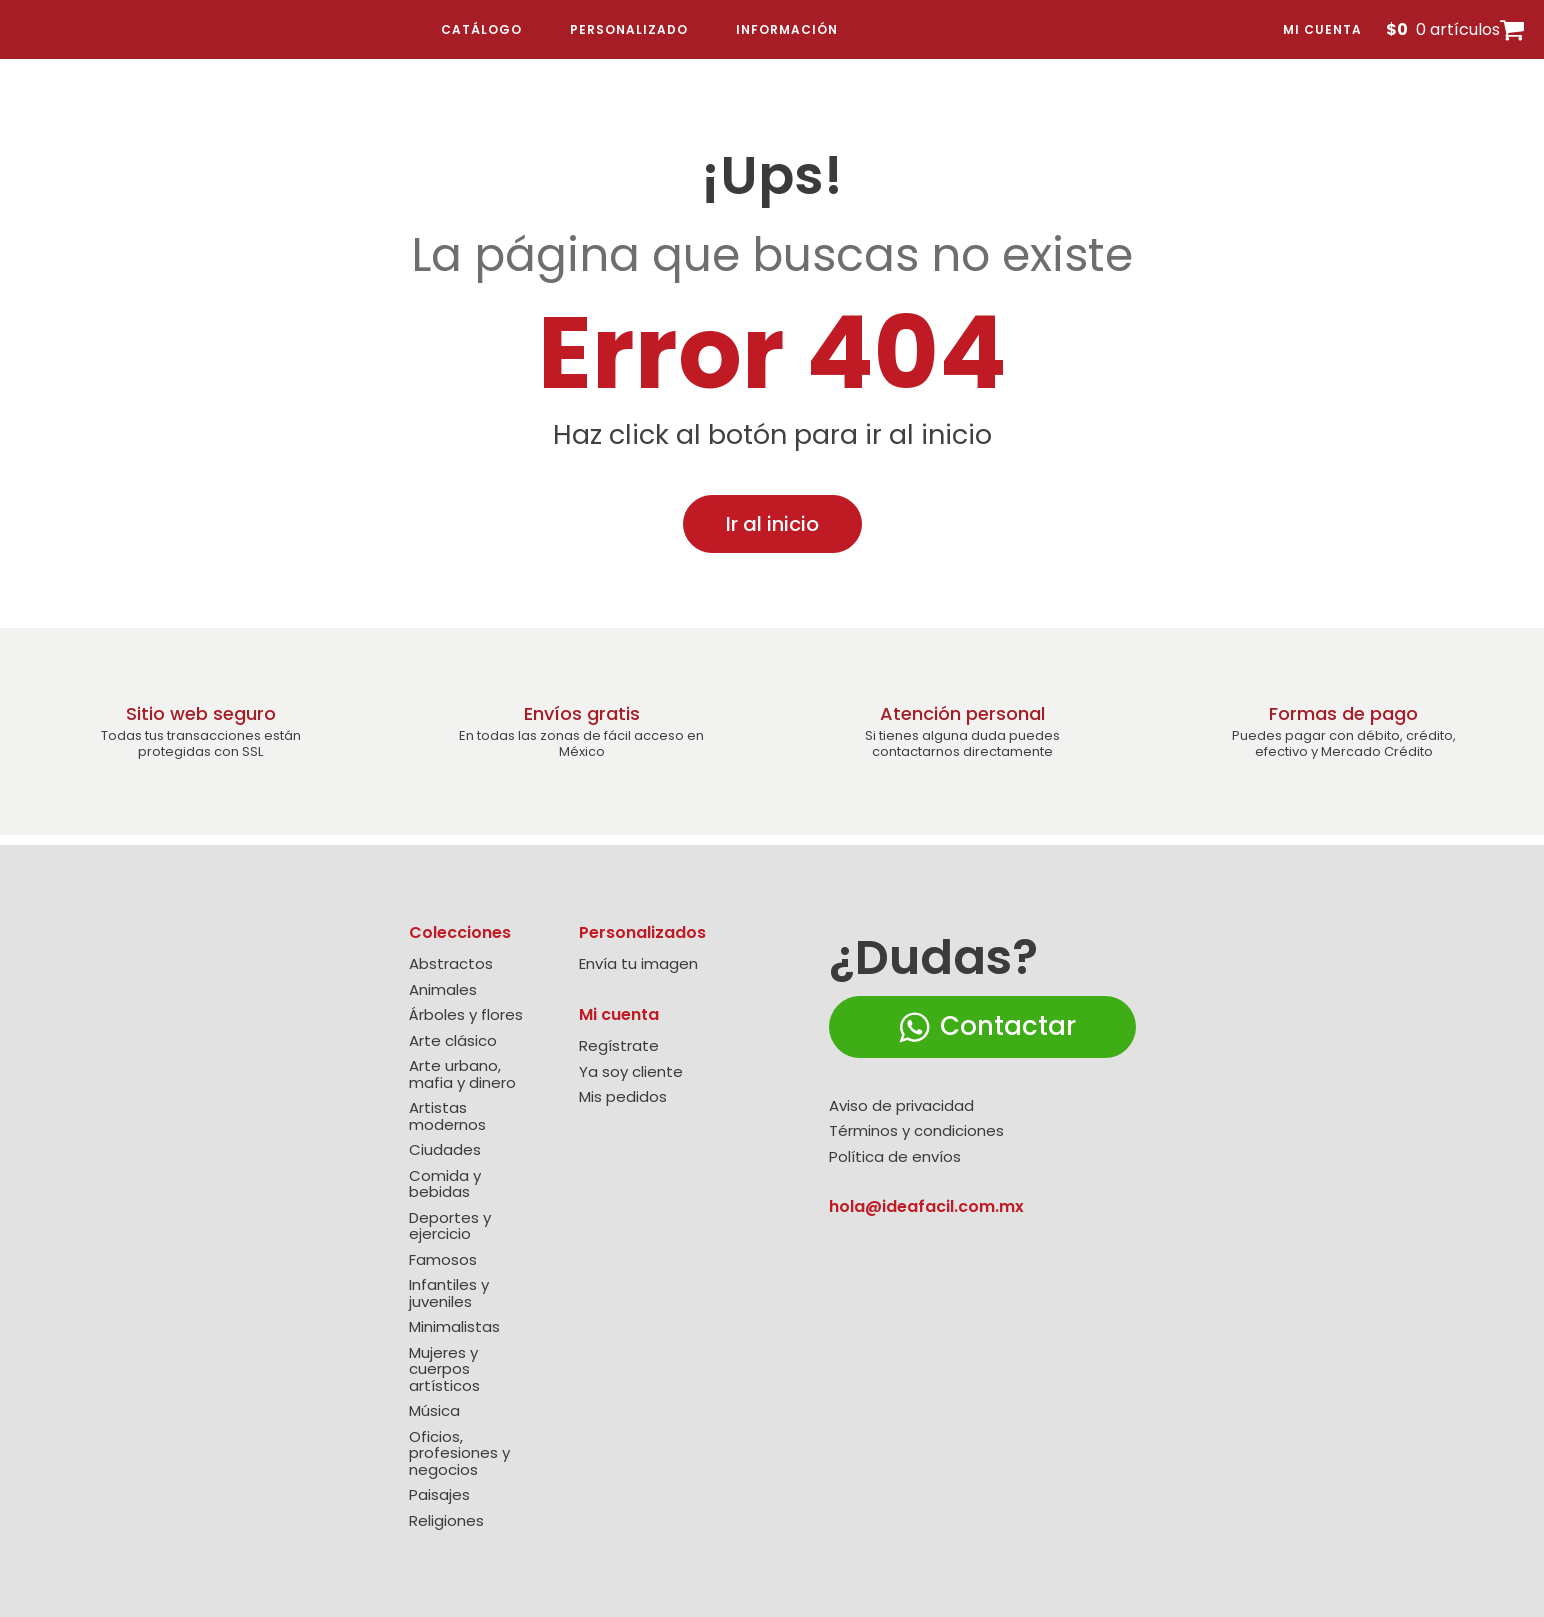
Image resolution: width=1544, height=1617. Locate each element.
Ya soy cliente (631, 1072)
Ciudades (445, 1150)
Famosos (443, 1260)
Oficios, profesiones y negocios (459, 1454)
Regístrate (619, 1046)
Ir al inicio (772, 524)
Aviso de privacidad (901, 1106)
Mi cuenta (1322, 29)
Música (434, 1411)
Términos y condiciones (916, 1131)
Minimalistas (454, 1327)
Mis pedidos (623, 1097)
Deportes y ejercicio (450, 1226)
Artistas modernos (447, 1116)
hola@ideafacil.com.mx (926, 1206)
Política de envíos (895, 1157)
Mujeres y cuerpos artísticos (444, 1370)
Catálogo (481, 29)
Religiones (446, 1521)
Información (787, 29)
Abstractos (451, 964)
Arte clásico (453, 1041)
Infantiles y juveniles (449, 1293)
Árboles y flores (466, 1015)
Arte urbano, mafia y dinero (462, 1074)
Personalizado (629, 29)
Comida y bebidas (445, 1184)
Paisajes (439, 1495)
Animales (443, 990)
